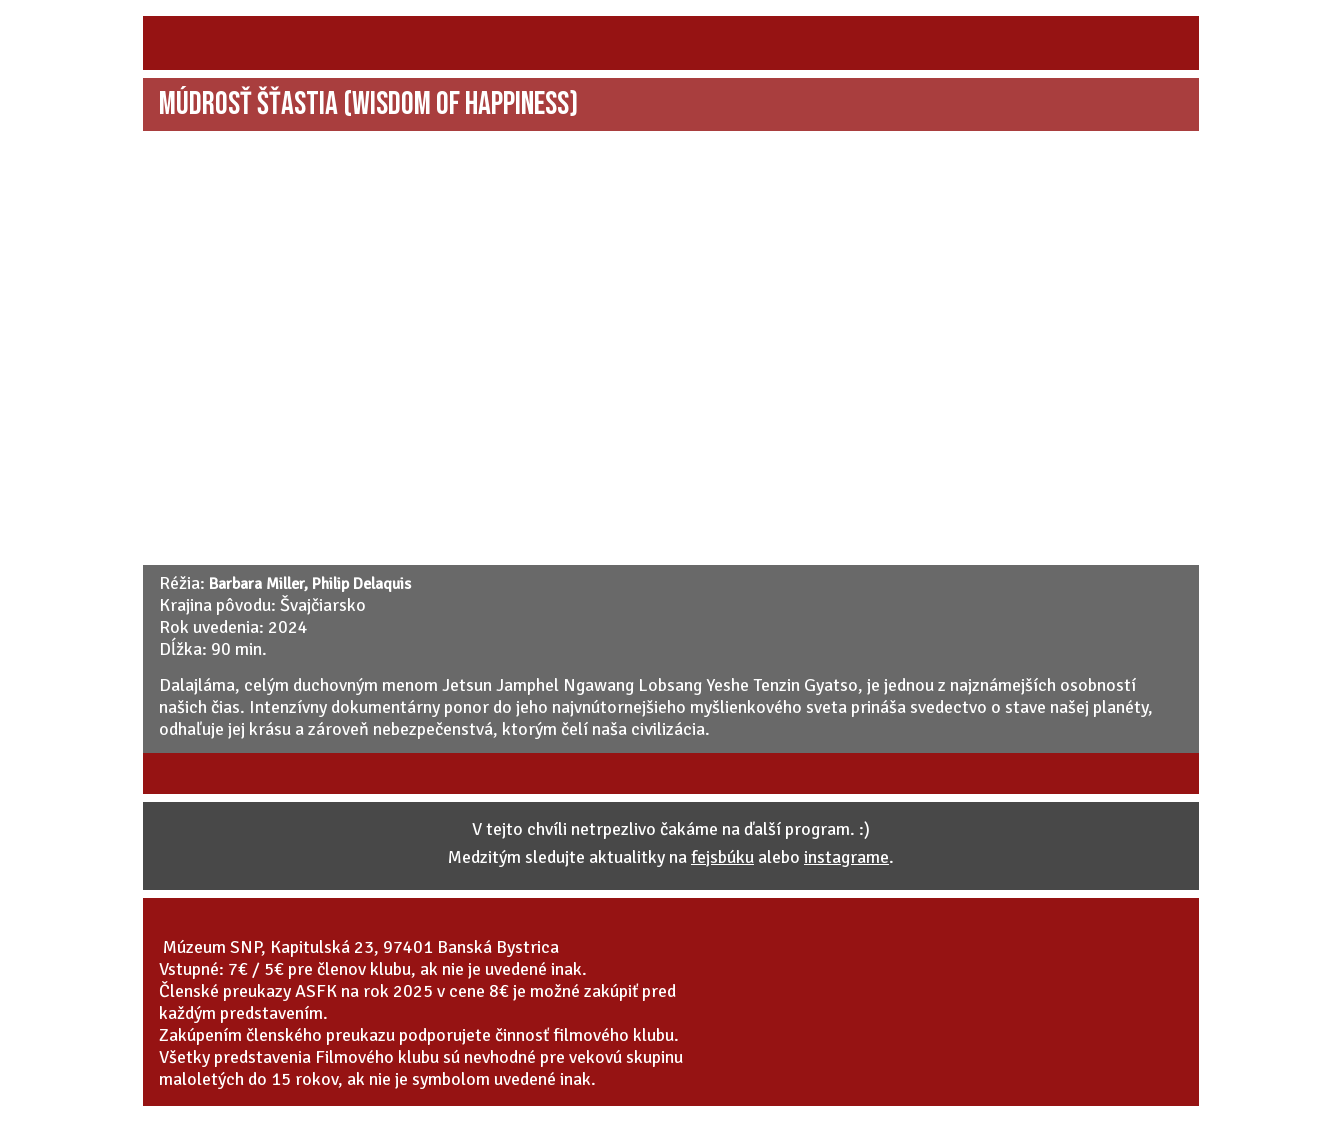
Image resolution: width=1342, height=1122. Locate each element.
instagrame (846, 857)
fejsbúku (722, 857)
